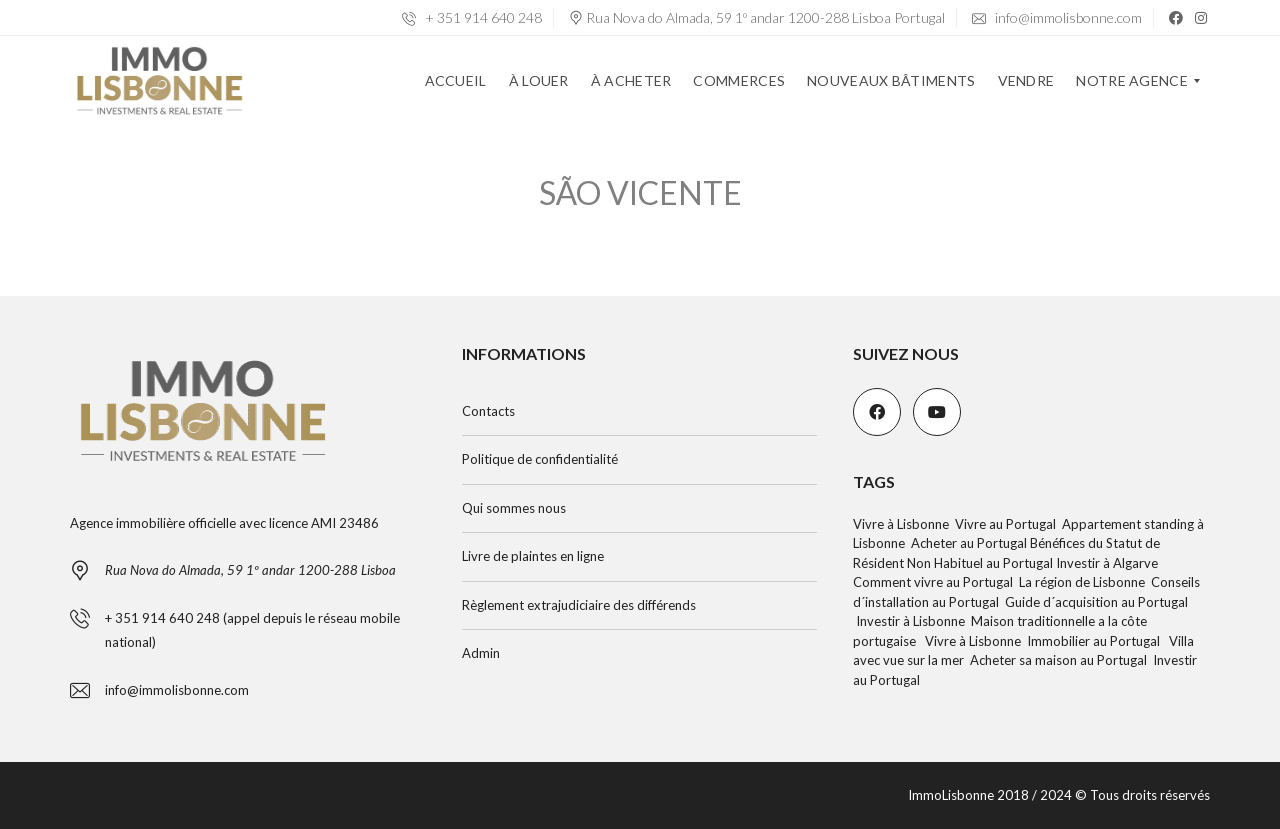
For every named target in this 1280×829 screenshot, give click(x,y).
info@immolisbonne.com (1057, 17)
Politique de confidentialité (540, 459)
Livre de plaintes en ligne (533, 556)
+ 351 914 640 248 (472, 17)
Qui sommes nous (514, 508)
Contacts (488, 411)
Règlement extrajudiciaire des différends (579, 605)
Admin (481, 653)
